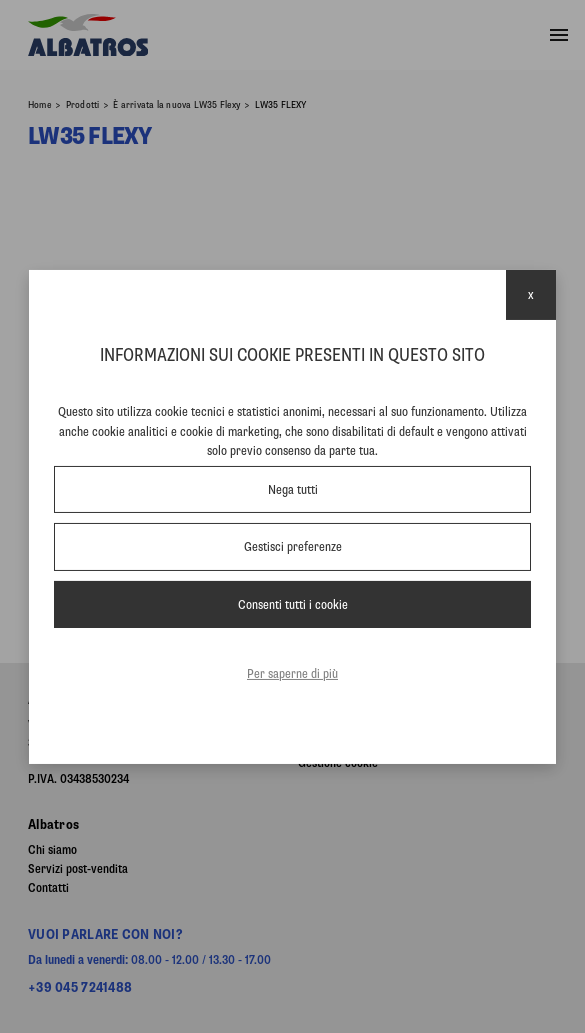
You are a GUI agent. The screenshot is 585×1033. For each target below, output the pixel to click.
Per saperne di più (292, 673)
